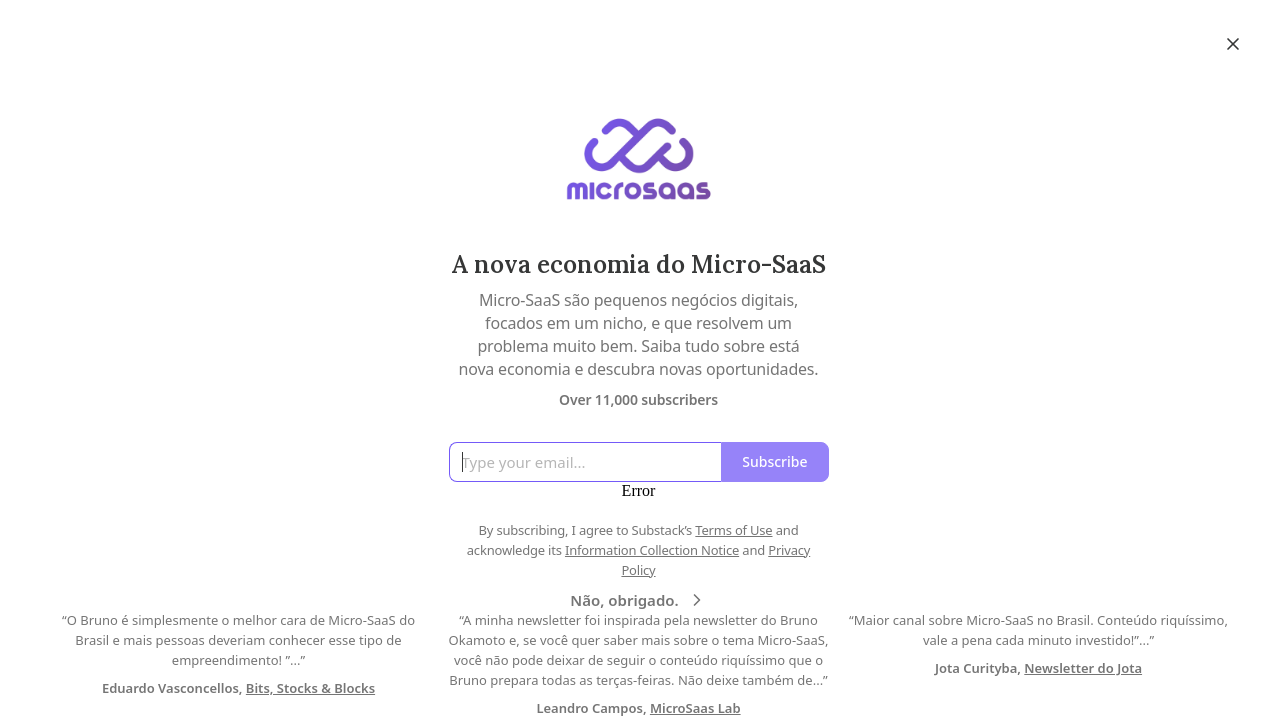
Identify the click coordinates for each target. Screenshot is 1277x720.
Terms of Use (733, 530)
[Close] (1233, 44)
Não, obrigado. (638, 600)
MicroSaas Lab (695, 708)
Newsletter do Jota (1083, 668)
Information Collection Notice (652, 550)
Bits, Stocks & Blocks (310, 688)
